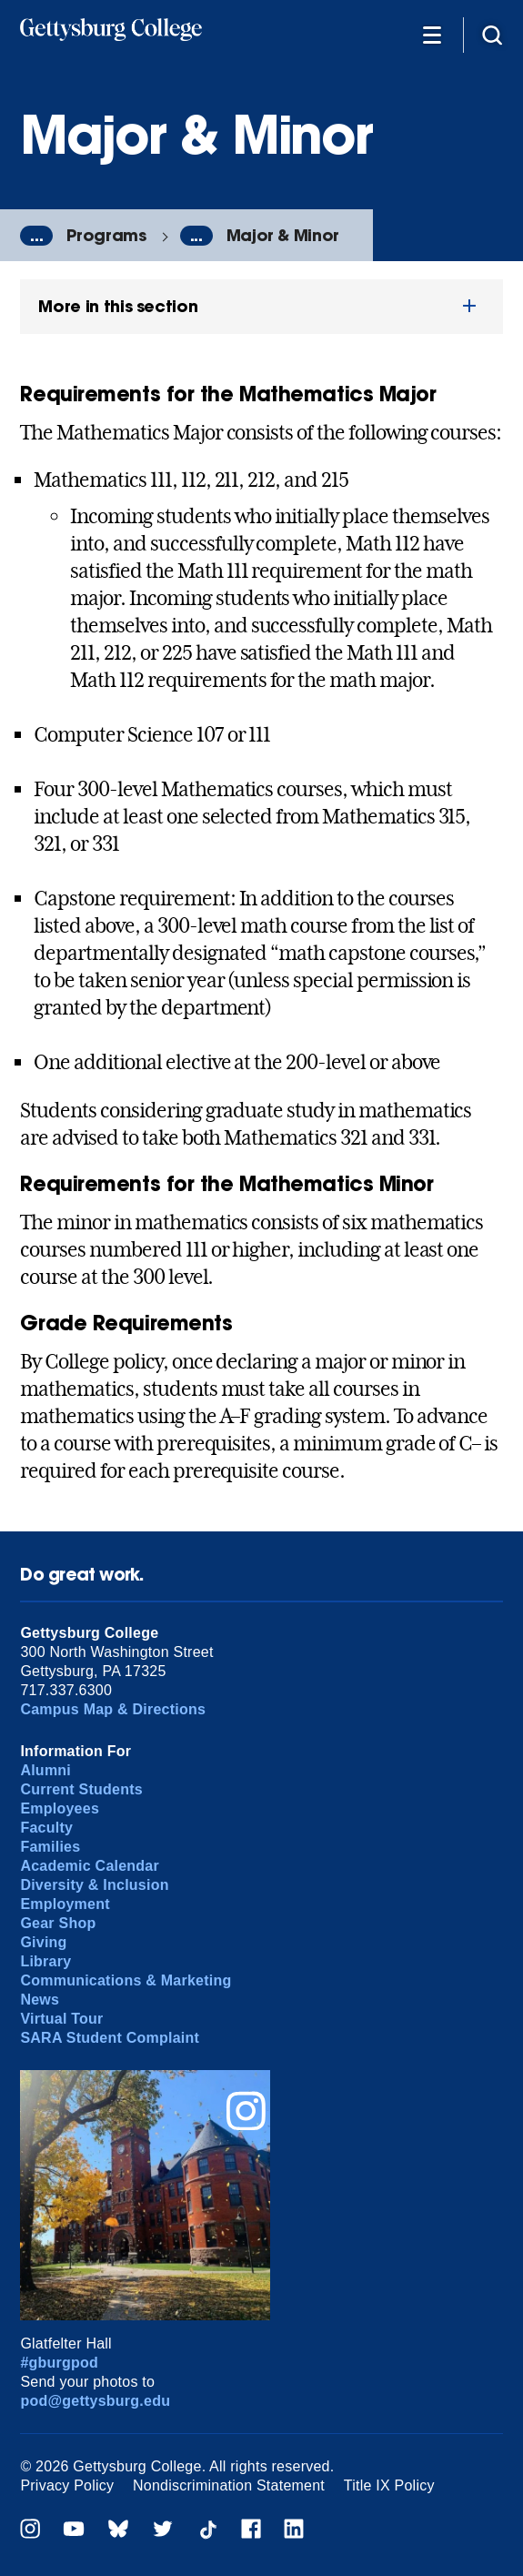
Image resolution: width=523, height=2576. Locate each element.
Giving (43, 1942)
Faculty (46, 1827)
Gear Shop (58, 1923)
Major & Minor (282, 235)
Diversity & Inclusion (94, 1885)
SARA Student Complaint (109, 2038)
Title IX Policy (389, 2485)
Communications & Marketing (125, 1980)
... (36, 236)
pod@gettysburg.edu (95, 2401)
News (39, 1999)
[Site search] (492, 34)
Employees (59, 1808)
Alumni (45, 1770)
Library (45, 1961)
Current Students (81, 1789)
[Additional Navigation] (432, 34)
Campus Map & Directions (113, 1709)
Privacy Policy (67, 2485)
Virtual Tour (61, 2018)
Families (50, 1846)
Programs (106, 235)
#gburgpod (59, 2362)
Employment (64, 1904)
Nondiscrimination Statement (229, 2485)
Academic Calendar (89, 1866)
